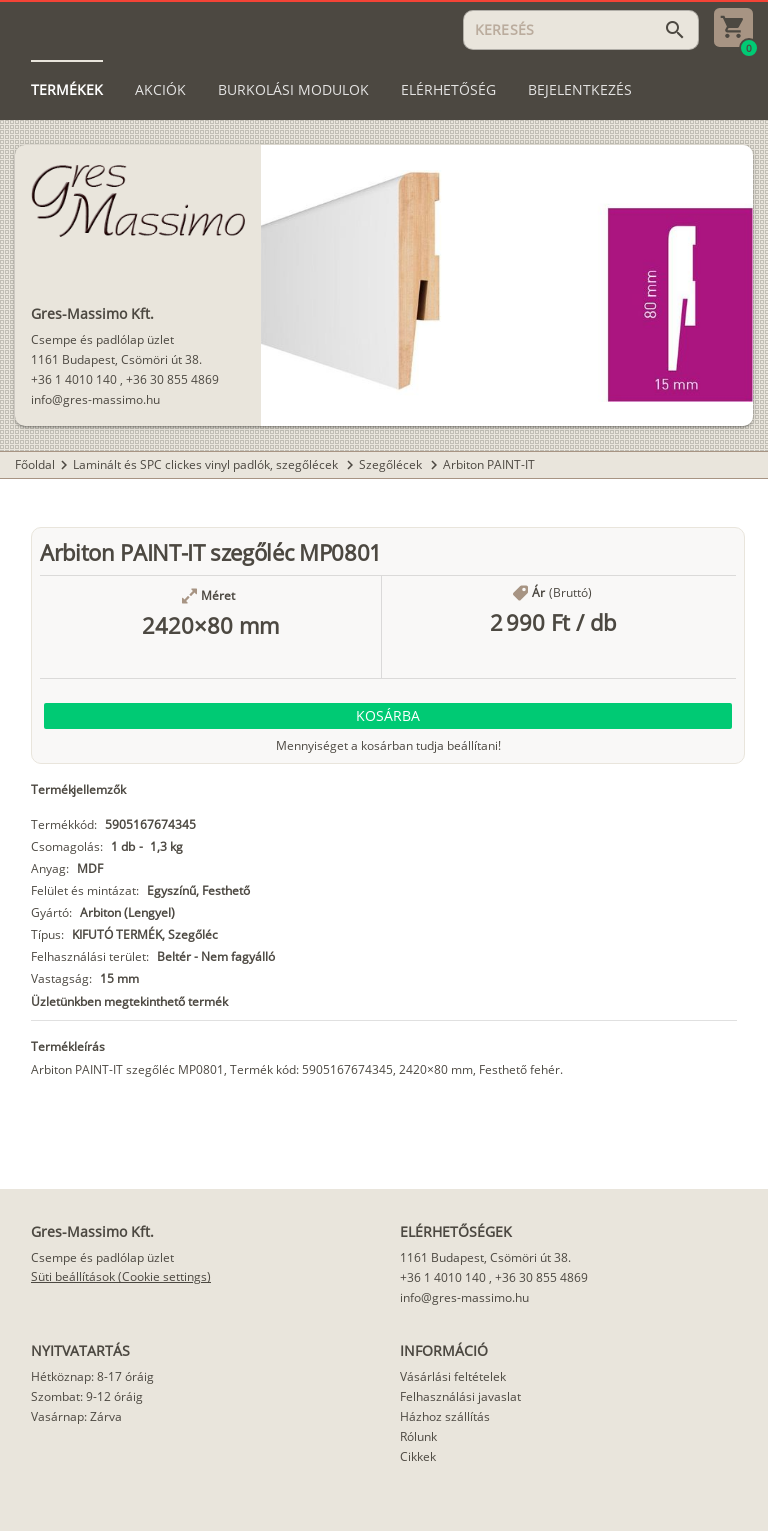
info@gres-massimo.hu (95, 399)
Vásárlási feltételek (453, 1376)
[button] (388, 716)
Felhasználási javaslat (460, 1396)
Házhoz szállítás (445, 1416)
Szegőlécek (392, 464)
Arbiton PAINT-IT (489, 464)
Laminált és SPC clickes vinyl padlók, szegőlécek (207, 464)
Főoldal (35, 464)
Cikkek (418, 1456)
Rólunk (418, 1436)
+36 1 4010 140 (74, 379)
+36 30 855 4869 (172, 379)
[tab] (67, 90)
